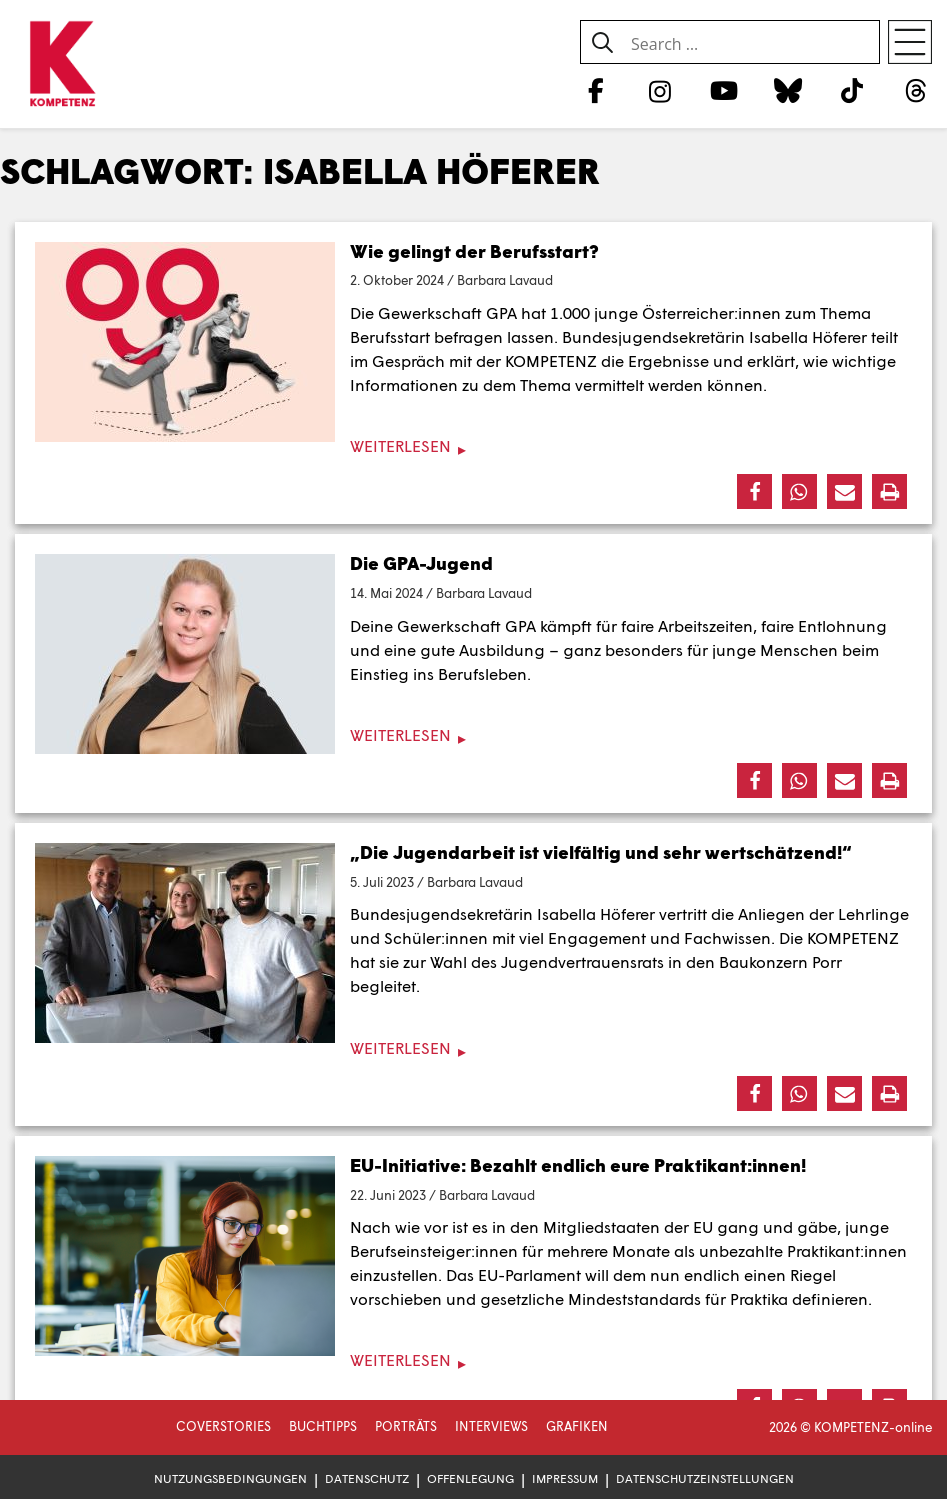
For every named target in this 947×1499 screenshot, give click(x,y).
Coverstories (223, 1426)
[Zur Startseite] (62, 65)
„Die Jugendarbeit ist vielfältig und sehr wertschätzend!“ (601, 852)
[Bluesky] (787, 90)
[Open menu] (910, 42)
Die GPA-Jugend (421, 563)
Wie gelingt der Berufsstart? (474, 251)
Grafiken (577, 1426)
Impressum (565, 1478)
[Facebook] (595, 90)
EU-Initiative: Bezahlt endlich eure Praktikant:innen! (578, 1165)
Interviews (491, 1426)
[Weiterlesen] (473, 446)
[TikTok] (852, 90)
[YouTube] (723, 90)
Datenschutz (367, 1478)
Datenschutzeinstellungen (705, 1478)
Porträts (406, 1426)
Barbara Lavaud (505, 280)
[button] (754, 491)
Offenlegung (470, 1478)
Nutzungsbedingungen (230, 1478)
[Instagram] (659, 90)
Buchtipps (323, 1426)
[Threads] (916, 90)
